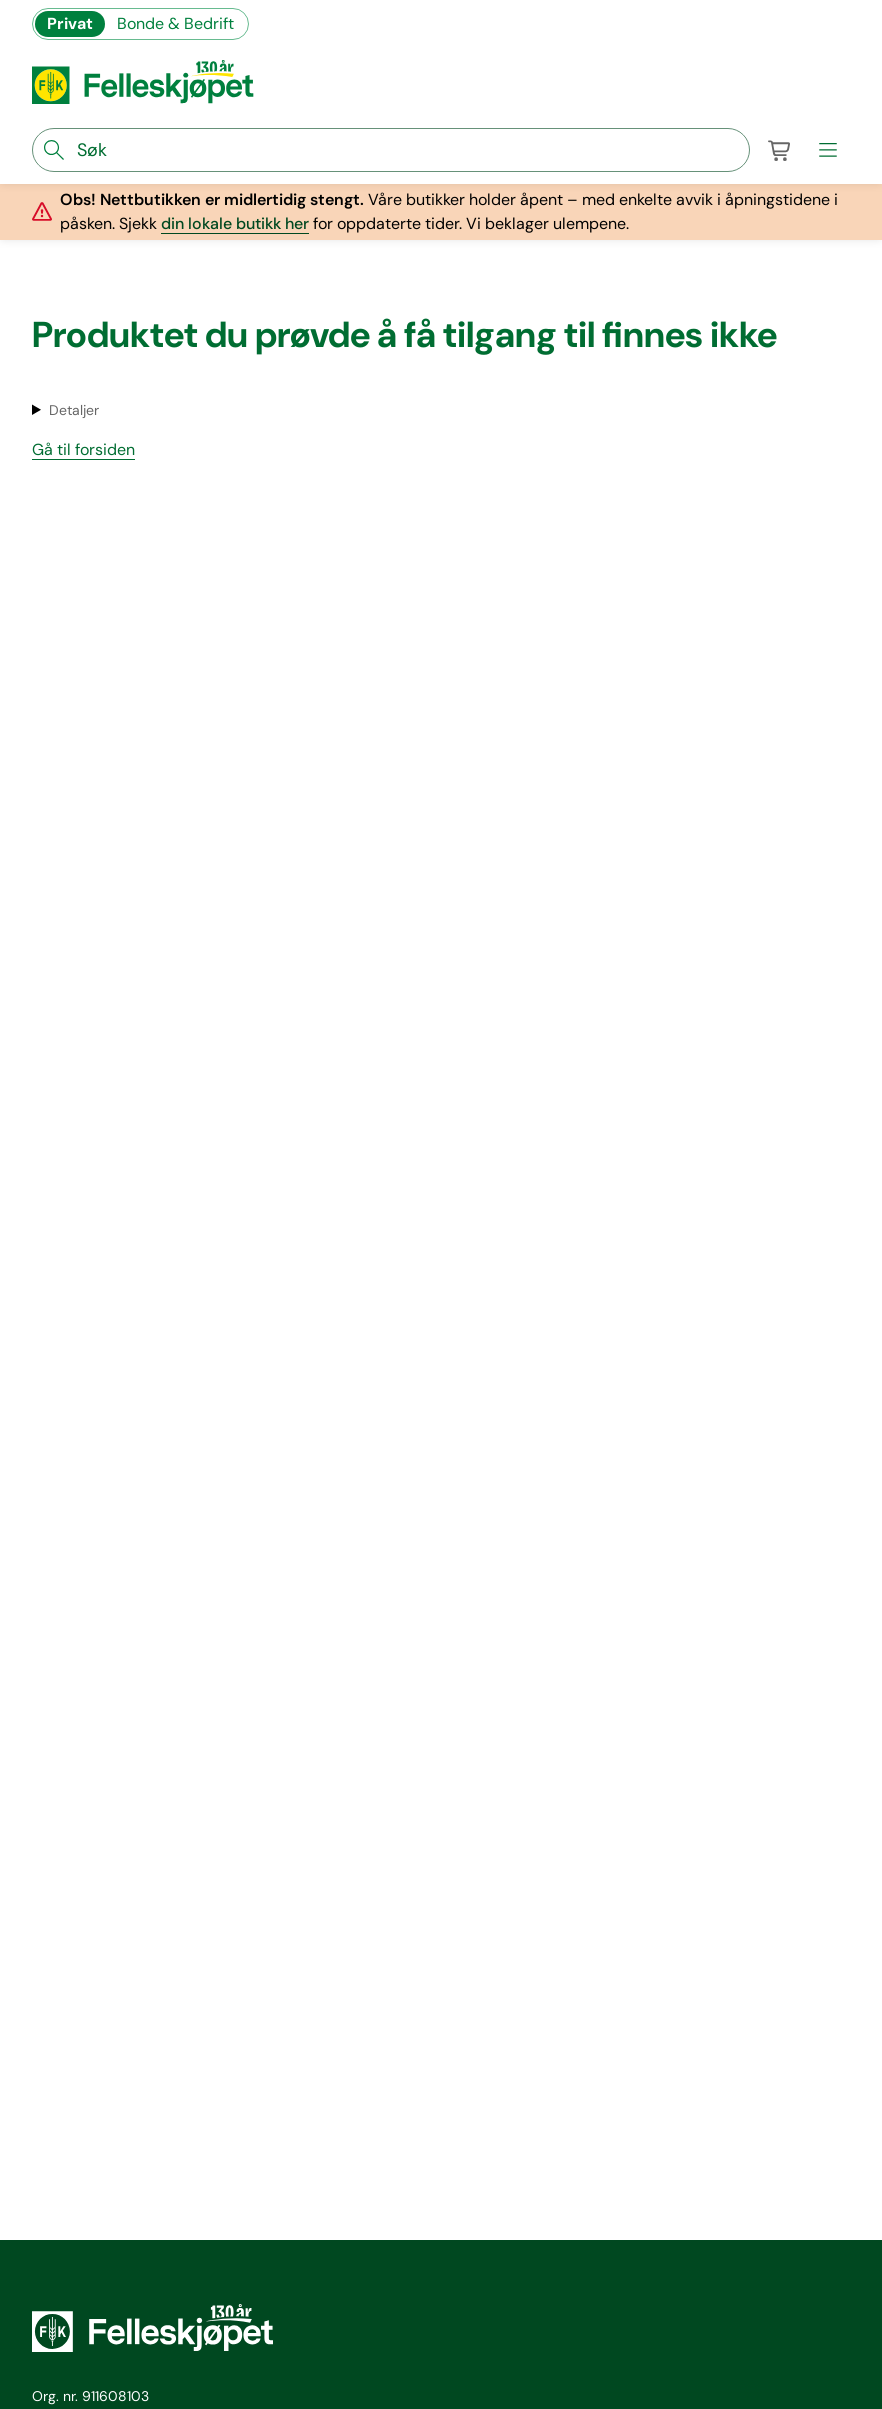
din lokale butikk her (235, 223)
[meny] (828, 150)
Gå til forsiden (83, 449)
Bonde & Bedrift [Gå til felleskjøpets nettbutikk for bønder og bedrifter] (175, 23)
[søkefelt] (391, 150)
